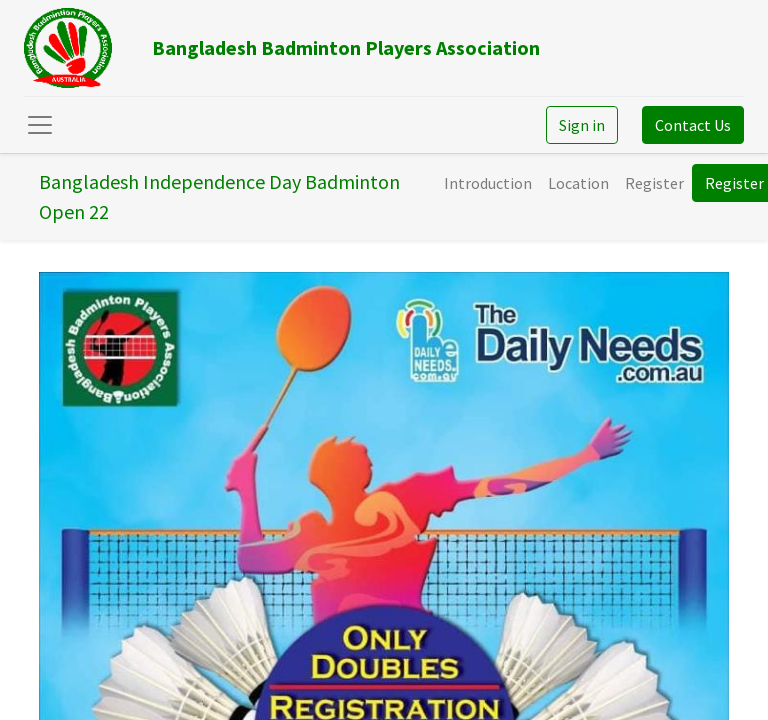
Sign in (582, 125)
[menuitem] (488, 183)
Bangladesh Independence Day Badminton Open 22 (219, 196)
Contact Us (693, 125)
